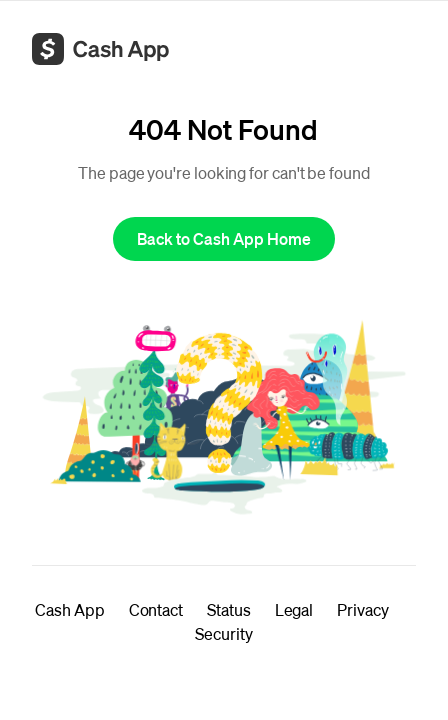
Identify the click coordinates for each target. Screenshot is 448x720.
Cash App (69, 609)
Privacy (362, 609)
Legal (294, 609)
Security (223, 633)
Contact (156, 609)
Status (229, 609)
